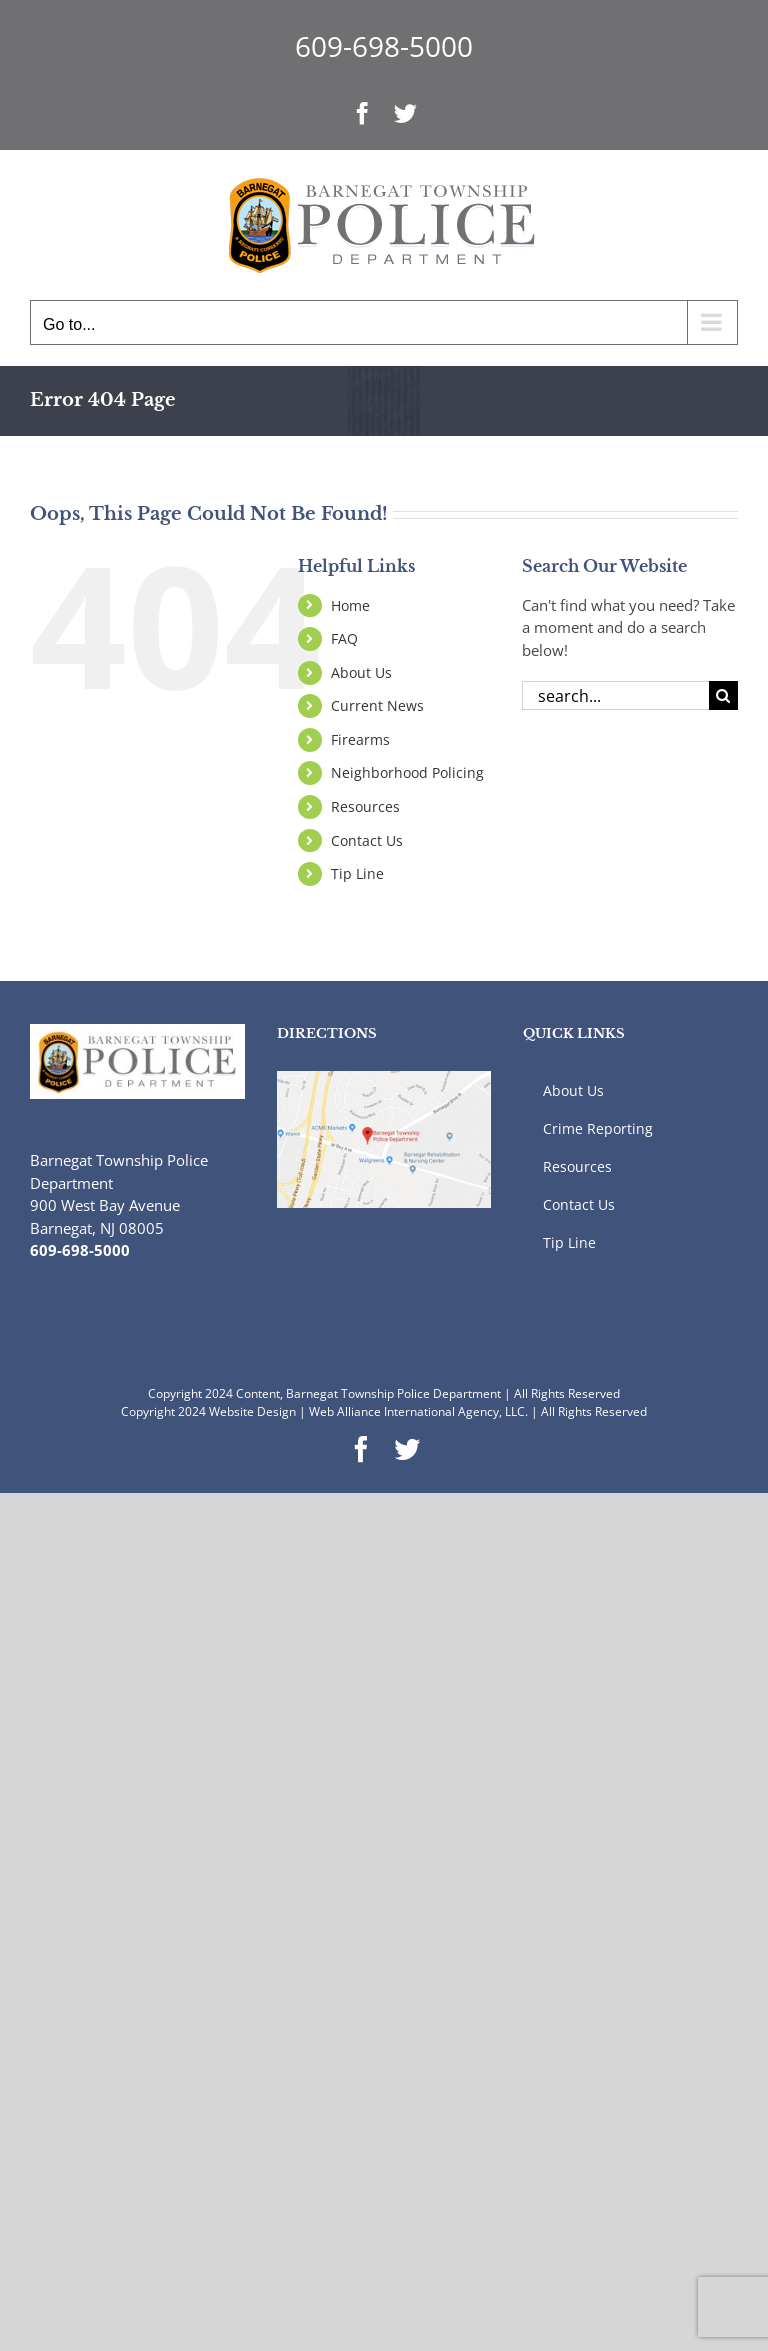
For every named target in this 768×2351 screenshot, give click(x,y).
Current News (377, 705)
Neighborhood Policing (407, 772)
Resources (365, 806)
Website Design (252, 1411)
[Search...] (615, 695)
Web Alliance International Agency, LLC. (418, 1411)
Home (350, 605)
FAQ (344, 638)
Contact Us (367, 840)
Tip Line (357, 873)
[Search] (723, 695)
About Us (361, 672)
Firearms (360, 739)
